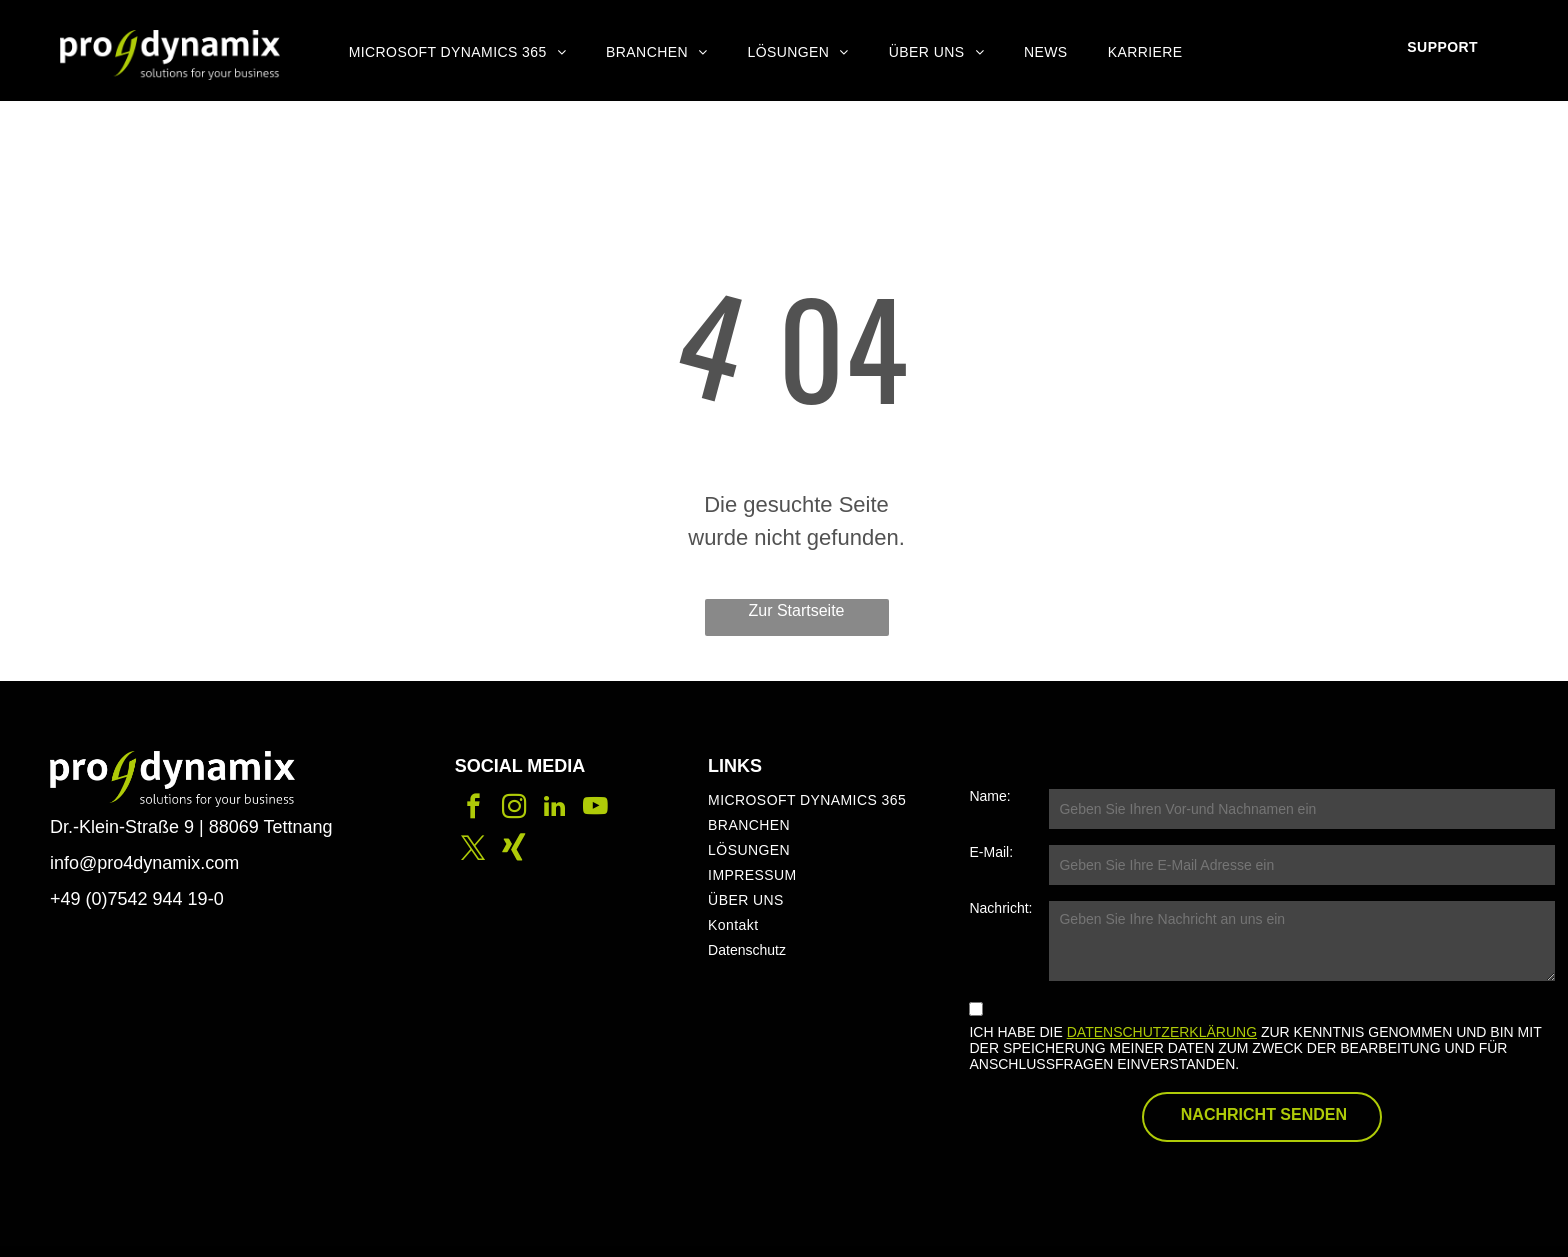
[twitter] (473, 851)
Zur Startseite (796, 610)
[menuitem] (457, 52)
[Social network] (514, 851)
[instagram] (514, 809)
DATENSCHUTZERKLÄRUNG (1162, 1032)
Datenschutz (747, 950)
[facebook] (473, 809)
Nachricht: (1000, 908)
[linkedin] (554, 809)
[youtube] (595, 809)
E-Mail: (991, 852)
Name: (989, 796)
